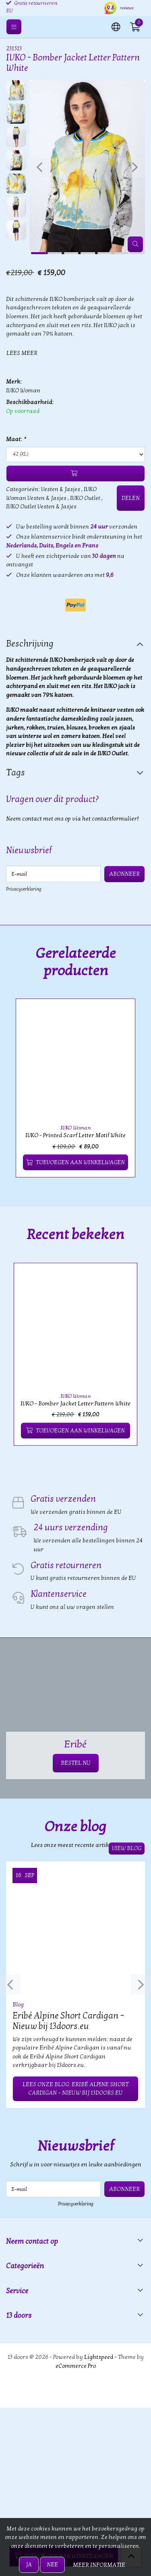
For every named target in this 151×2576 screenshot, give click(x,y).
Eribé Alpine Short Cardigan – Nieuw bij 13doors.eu (68, 2020)
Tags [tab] (15, 772)
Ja (29, 2564)
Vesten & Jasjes (60, 489)
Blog (18, 2004)
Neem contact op (32, 2241)
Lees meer (21, 353)
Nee (52, 2564)
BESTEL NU (76, 1762)
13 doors (18, 2315)
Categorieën (25, 2266)
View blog (126, 1848)
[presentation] (39, 167)
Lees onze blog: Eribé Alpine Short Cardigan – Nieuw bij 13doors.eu (75, 2089)
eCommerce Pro (76, 2366)
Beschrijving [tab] (30, 643)
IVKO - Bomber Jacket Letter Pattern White (75, 1403)
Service (17, 2291)
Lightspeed (98, 2357)
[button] (116, 26)
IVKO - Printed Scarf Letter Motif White (75, 1135)
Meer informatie (99, 2564)
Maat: (15, 439)
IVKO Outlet (85, 498)
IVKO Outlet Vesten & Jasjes (41, 506)
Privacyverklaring (23, 889)
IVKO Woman (23, 390)
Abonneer (124, 873)
